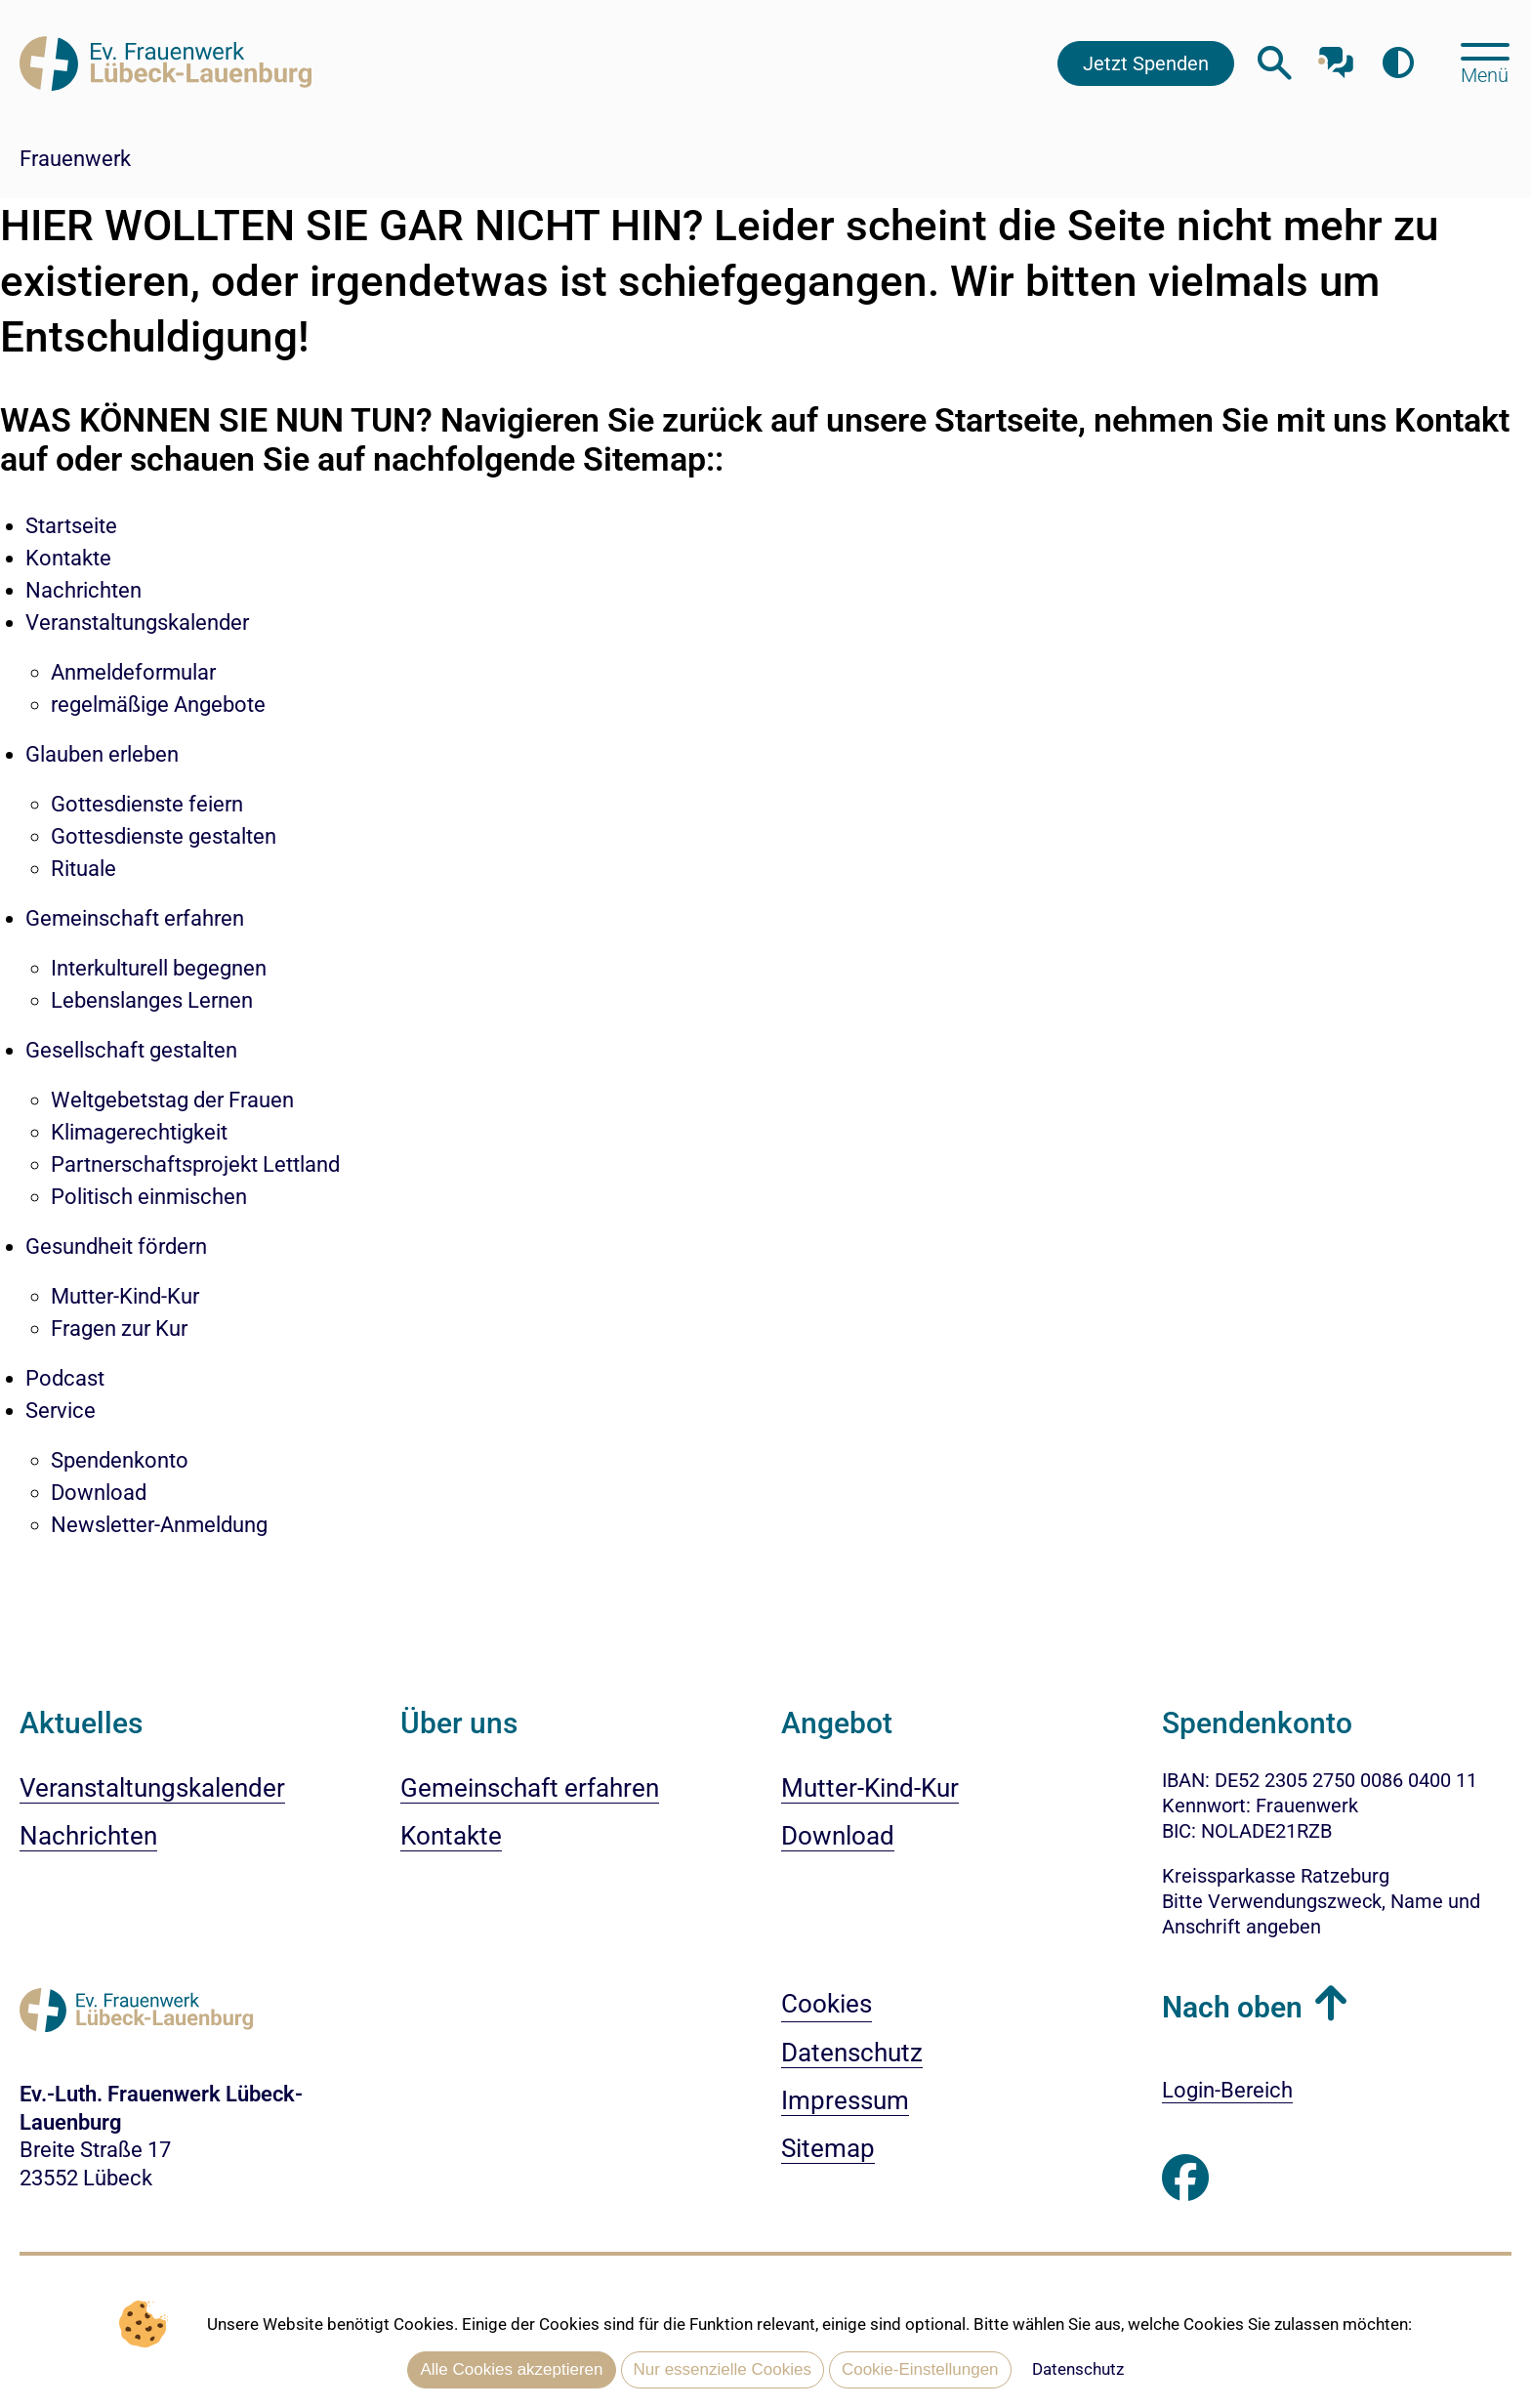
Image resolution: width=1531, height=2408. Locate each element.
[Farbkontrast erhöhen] (1398, 63)
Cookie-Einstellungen (920, 2369)
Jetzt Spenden (1146, 63)
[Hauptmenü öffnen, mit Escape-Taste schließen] (1484, 61)
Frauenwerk (75, 158)
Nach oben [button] (1232, 2007)
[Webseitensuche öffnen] (1275, 63)
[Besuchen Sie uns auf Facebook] (1185, 2178)
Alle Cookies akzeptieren (511, 2369)
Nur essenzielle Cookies (722, 2369)
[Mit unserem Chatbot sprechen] (1336, 56)
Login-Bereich (1227, 2090)
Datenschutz (1078, 2369)
